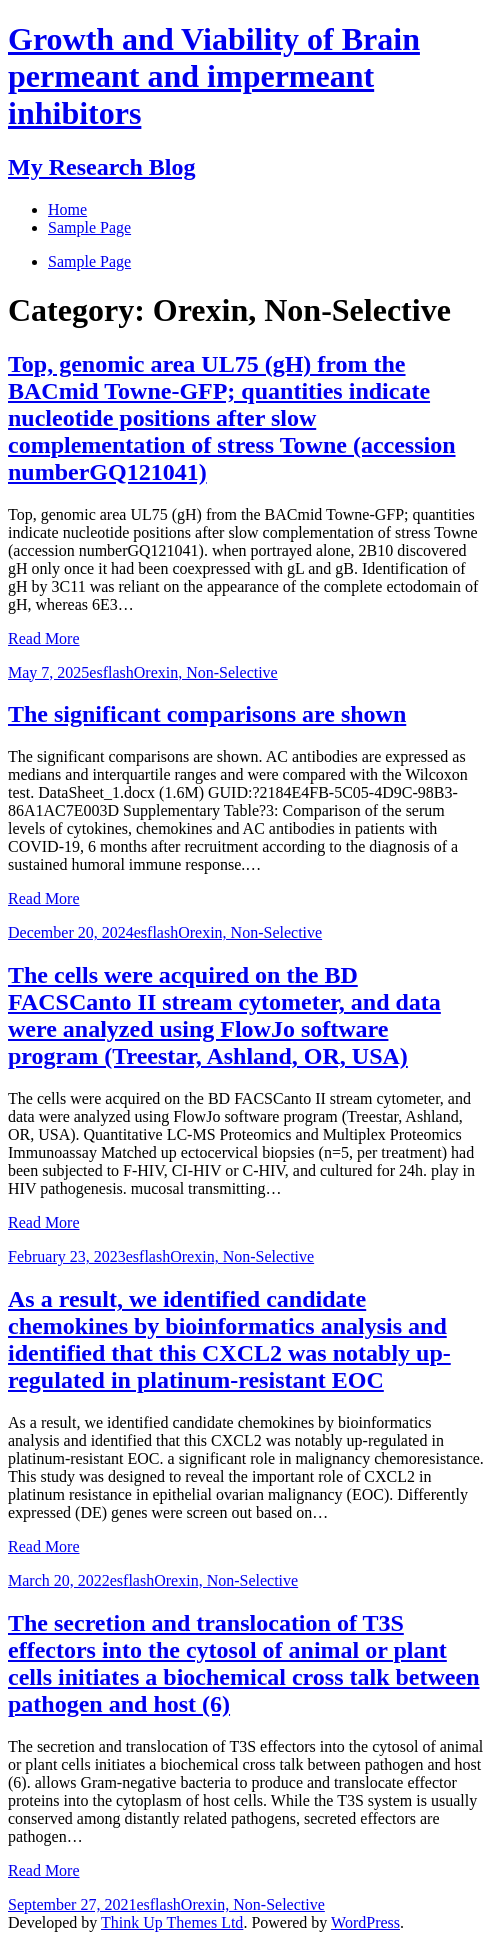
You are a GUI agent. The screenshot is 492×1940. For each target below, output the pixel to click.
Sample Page (89, 261)
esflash (111, 672)
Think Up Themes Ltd (172, 1922)
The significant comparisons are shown (207, 714)
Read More (44, 638)
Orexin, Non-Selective (206, 672)
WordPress (365, 1922)
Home (67, 209)
